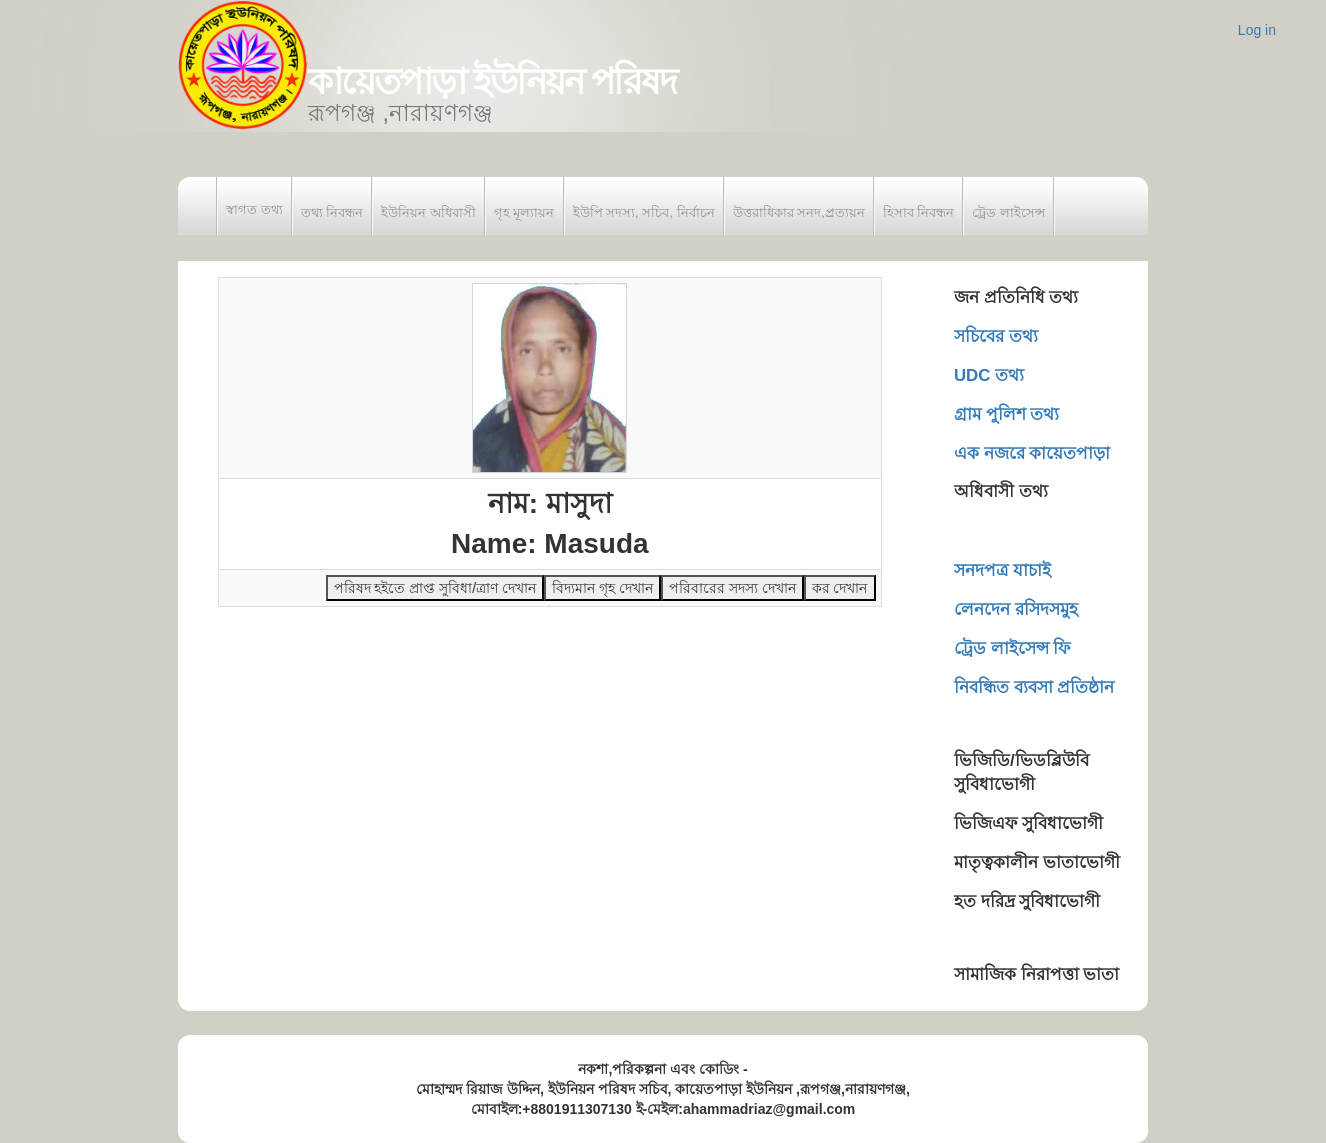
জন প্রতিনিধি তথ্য (1016, 297)
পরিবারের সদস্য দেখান (732, 588)
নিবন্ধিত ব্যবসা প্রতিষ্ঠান (1034, 687)
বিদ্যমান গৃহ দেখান (602, 588)
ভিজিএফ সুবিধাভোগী (1028, 823)
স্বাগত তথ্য (254, 209)
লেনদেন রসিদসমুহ (1016, 609)
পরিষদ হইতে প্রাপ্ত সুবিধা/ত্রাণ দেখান (435, 588)
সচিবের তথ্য (996, 336)
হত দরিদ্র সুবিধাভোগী (1027, 901)
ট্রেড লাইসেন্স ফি (1012, 648)
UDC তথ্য (989, 375)
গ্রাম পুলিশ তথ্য (1006, 414)
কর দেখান (840, 588)
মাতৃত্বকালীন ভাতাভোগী (1037, 862)
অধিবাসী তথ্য (1001, 491)
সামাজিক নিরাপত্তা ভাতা (1036, 974)
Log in (1257, 30)
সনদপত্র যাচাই (1002, 570)
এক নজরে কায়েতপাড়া (1032, 453)
